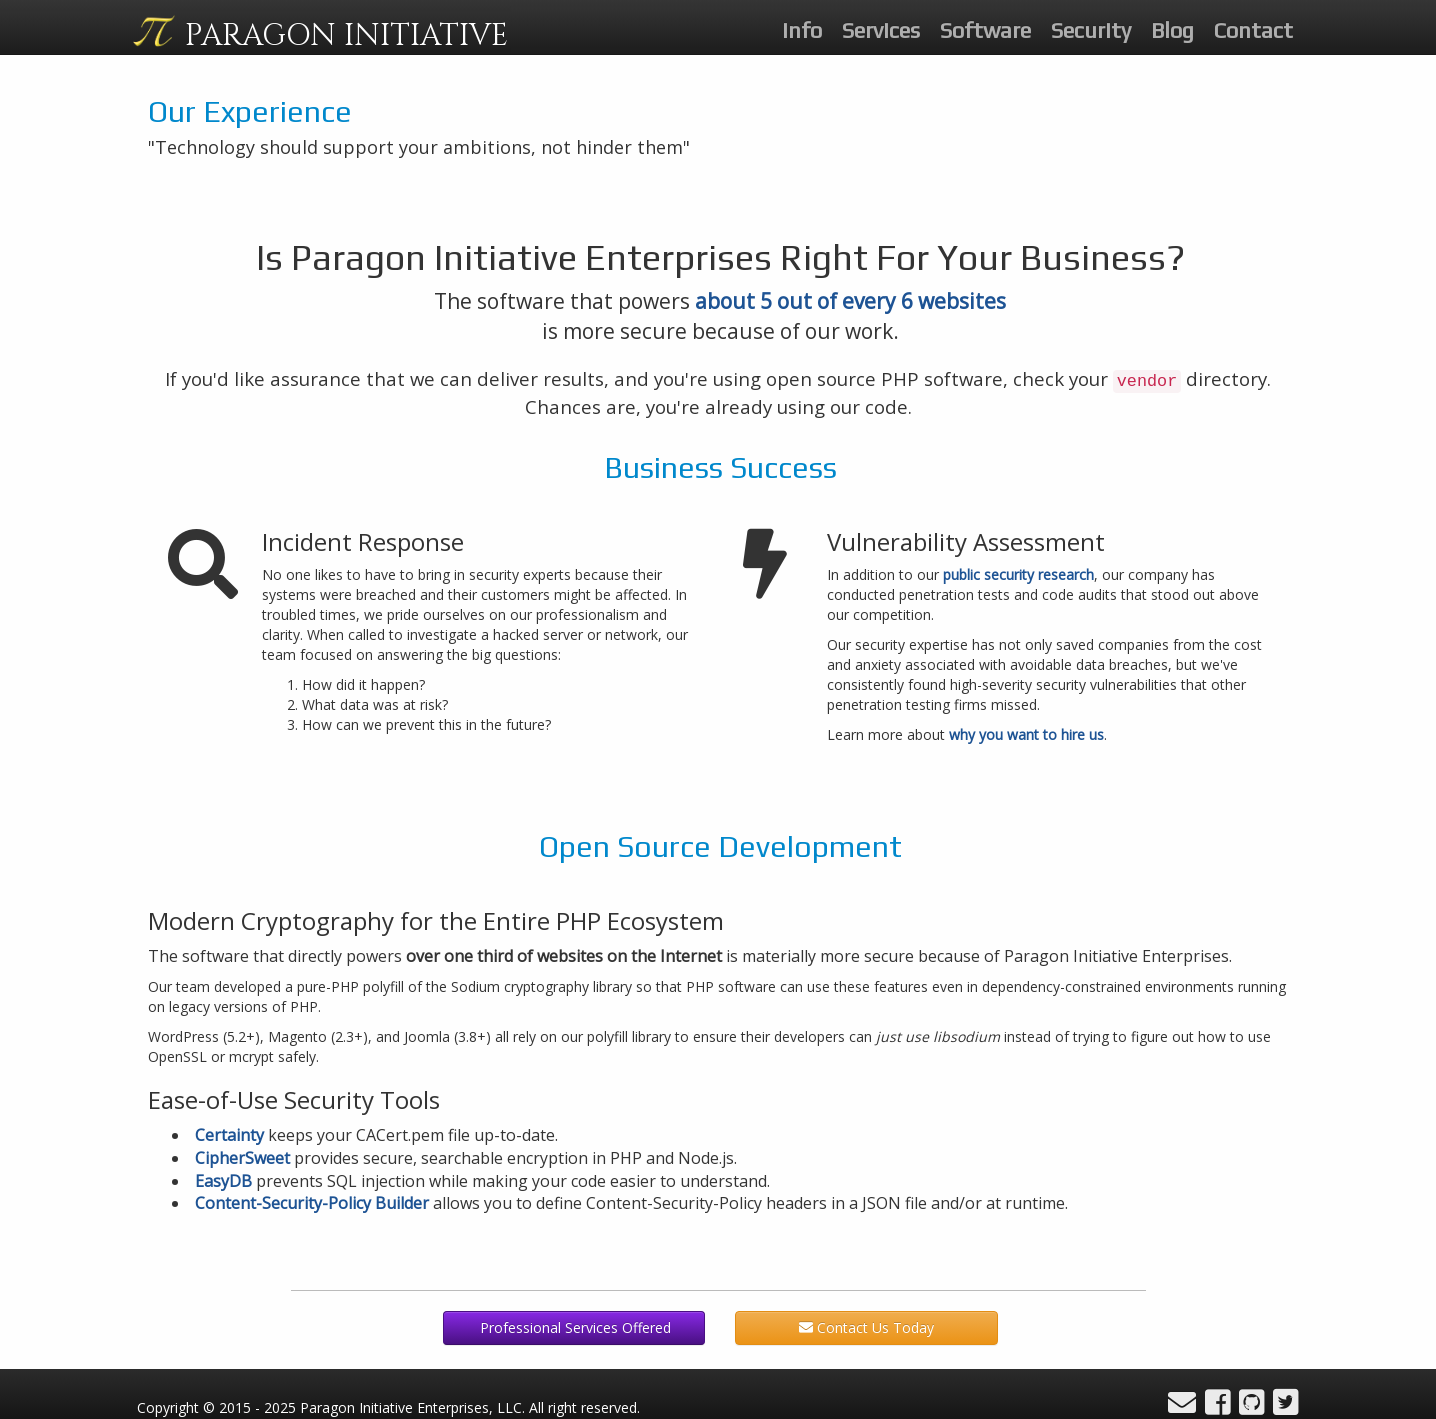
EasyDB (223, 1181)
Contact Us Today (866, 1327)
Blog (1172, 30)
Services (881, 30)
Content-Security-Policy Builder (312, 1203)
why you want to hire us (1026, 734)
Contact (1253, 30)
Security (1091, 30)
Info (802, 30)
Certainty (229, 1135)
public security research (1018, 574)
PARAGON (346, 36)
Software (985, 30)
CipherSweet (242, 1158)
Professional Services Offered (573, 1327)
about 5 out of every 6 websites (850, 301)
